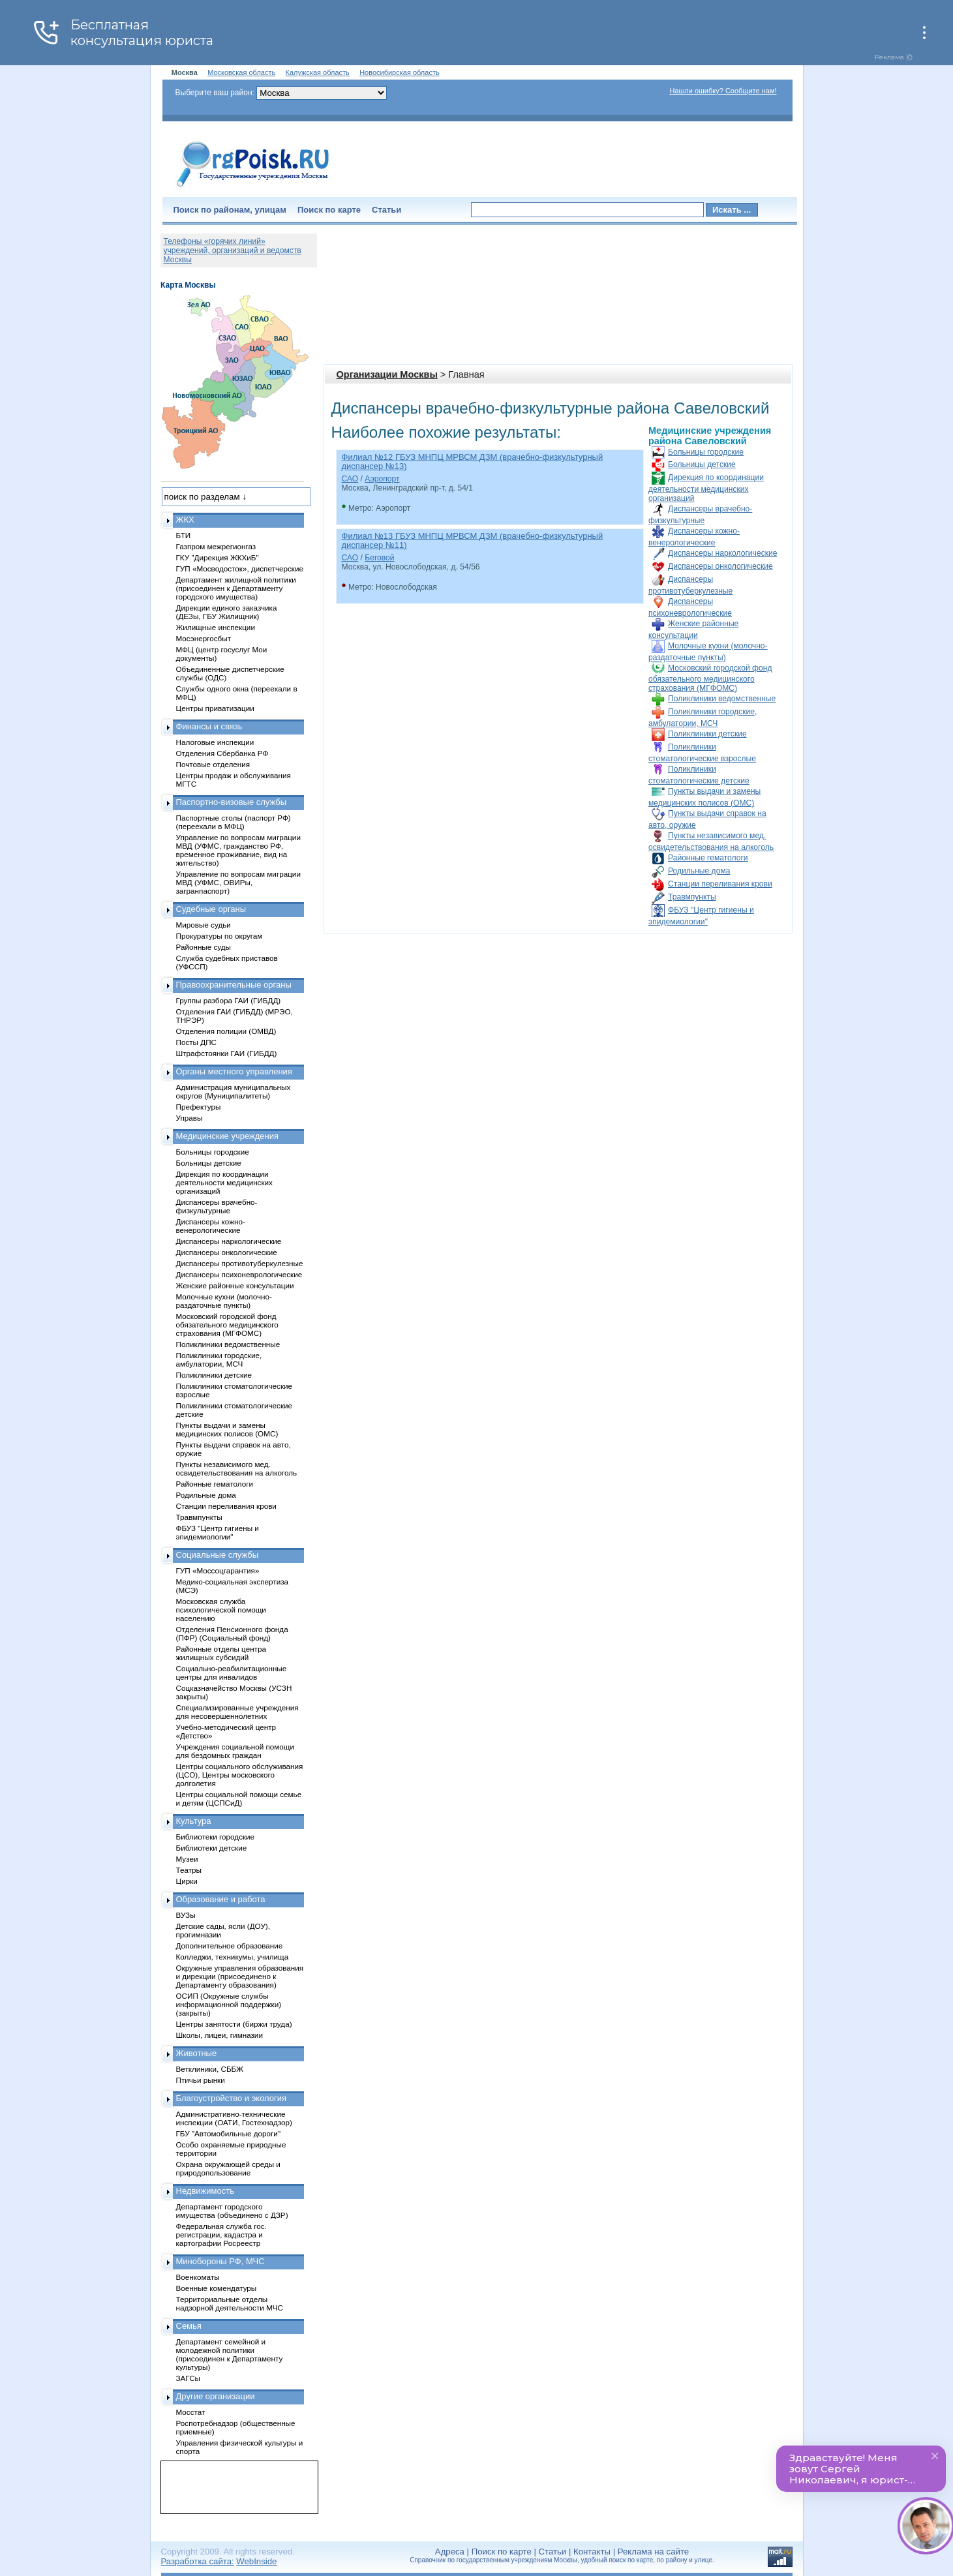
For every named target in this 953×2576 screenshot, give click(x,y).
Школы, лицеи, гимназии (219, 2035)
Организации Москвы (387, 374)
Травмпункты (692, 897)
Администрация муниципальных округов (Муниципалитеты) (233, 1091)
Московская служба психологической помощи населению (221, 1609)
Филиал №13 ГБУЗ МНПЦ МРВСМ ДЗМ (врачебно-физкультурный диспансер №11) (472, 540)
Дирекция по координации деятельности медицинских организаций (706, 488)
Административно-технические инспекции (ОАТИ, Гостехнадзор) (234, 2118)
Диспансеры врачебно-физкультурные (217, 1206)
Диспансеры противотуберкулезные (239, 1263)
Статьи (386, 210)
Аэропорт (382, 478)
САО (350, 478)
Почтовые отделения (213, 764)
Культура (193, 1821)
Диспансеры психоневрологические (239, 1274)
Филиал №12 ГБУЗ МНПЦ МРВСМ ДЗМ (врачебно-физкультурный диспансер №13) (472, 461)
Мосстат (190, 2412)
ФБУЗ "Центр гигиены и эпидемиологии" (217, 1532)
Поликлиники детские (707, 733)
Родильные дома (699, 870)
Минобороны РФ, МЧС (220, 2261)
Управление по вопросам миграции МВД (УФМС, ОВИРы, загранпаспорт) (238, 882)
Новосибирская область (399, 72)
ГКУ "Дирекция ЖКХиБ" (217, 557)
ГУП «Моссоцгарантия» (218, 1570)
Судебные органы (211, 909)
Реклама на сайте (653, 2551)
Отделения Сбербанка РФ (222, 753)
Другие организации (215, 2396)
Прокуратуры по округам (219, 936)
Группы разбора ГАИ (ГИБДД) (228, 1000)
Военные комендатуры (216, 2288)
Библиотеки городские (215, 1836)
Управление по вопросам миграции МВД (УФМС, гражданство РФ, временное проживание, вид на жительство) (238, 850)
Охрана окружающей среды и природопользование (228, 2168)
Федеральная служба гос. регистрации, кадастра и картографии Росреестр (221, 2234)
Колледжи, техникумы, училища (232, 1956)
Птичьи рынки (200, 2080)
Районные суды (204, 947)
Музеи (187, 1859)
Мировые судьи (203, 924)
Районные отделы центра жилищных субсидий (221, 1652)
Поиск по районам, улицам (230, 210)
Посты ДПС (196, 1042)
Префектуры (198, 1106)
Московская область (241, 72)
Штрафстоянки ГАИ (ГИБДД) (226, 1053)
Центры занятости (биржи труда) (234, 2024)
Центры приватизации (215, 708)
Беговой (379, 557)
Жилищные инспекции (215, 627)
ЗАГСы (188, 2378)
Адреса (449, 2551)
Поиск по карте (329, 210)
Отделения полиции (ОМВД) (226, 1031)
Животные (196, 2053)
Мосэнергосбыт (204, 638)
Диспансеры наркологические (722, 553)
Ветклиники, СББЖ (210, 2069)
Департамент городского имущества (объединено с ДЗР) (232, 2210)
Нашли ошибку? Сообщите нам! (722, 91)
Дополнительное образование (229, 1945)
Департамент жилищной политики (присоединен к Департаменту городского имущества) (236, 588)
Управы (189, 1118)
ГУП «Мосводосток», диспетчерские (240, 568)
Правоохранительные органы (234, 985)
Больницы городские (706, 452)
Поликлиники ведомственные (722, 698)
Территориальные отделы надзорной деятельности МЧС (229, 2303)
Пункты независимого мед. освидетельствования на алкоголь (236, 1468)
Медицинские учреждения (227, 1136)
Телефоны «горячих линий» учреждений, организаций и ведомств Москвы (232, 250)
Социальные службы (217, 1555)
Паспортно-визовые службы (231, 802)
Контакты (592, 2551)
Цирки (187, 1881)
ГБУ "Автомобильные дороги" (228, 2133)
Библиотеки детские (211, 1847)
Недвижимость (205, 2191)
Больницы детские (702, 464)
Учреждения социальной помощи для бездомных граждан (235, 1750)
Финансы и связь (209, 726)
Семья (189, 2326)
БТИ (183, 535)
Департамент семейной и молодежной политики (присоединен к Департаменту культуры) (229, 2354)
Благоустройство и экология (231, 2098)
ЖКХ (185, 519)
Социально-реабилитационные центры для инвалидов (231, 1672)
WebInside (256, 2561)
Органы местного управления (234, 1071)
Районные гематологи (708, 857)
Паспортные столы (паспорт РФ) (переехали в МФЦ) (233, 821)
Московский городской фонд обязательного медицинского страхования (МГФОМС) (710, 678)
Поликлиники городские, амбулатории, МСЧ (219, 1359)
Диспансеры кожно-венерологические (210, 1225)
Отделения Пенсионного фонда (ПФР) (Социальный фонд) (232, 1633)
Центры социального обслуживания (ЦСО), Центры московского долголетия (239, 1774)
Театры (189, 1870)
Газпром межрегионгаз (216, 546)
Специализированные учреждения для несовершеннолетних (237, 1711)
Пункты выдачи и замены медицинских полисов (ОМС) (227, 1429)
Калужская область (318, 72)
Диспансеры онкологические (720, 566)
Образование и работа (220, 1899)
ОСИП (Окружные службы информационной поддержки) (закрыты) (229, 2004)
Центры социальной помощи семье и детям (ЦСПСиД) (239, 1798)
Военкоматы (198, 2277)
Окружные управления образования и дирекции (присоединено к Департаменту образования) (240, 1976)
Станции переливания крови (720, 883)
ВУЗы (186, 1915)
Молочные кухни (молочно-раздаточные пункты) (224, 1300)
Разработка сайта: (197, 2561)
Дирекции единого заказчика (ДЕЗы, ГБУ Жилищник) (226, 611)
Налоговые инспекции (215, 742)
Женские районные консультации (235, 1285)
